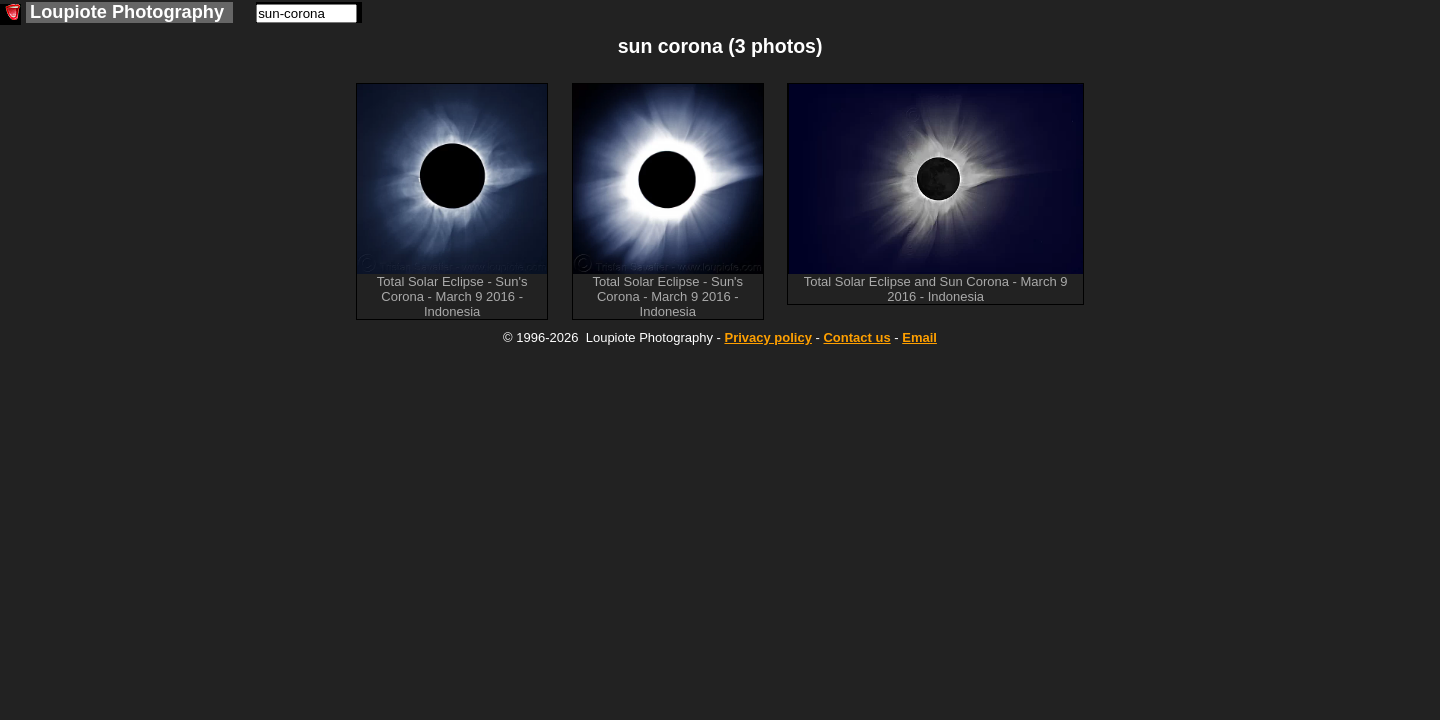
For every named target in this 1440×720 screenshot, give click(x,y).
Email (919, 337)
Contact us (856, 337)
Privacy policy (767, 337)
